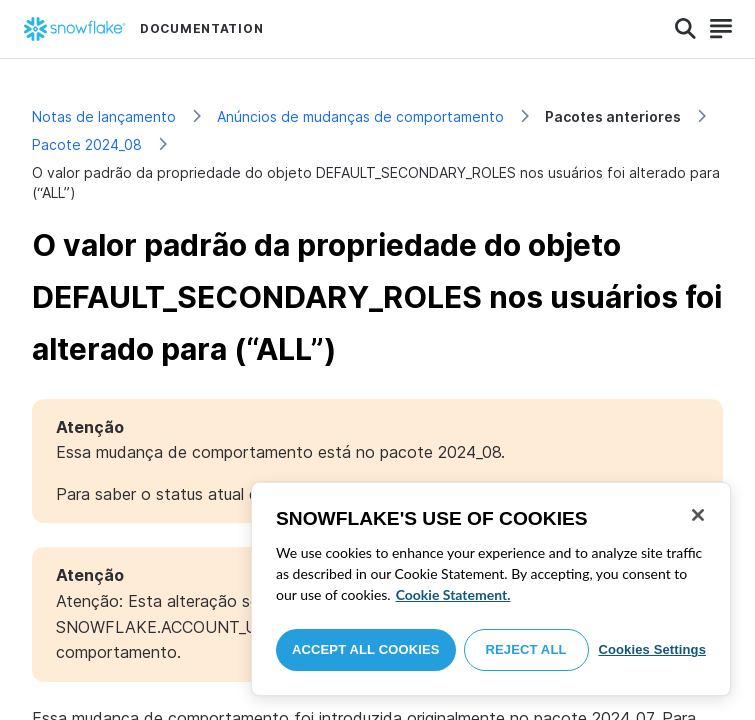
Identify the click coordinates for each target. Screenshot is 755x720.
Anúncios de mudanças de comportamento (360, 116)
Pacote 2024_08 (87, 144)
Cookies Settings (652, 649)
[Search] (685, 29)
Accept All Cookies (366, 649)
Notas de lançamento (104, 116)
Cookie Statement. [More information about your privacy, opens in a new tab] (453, 594)
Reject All (526, 649)
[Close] (698, 515)
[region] (491, 589)
